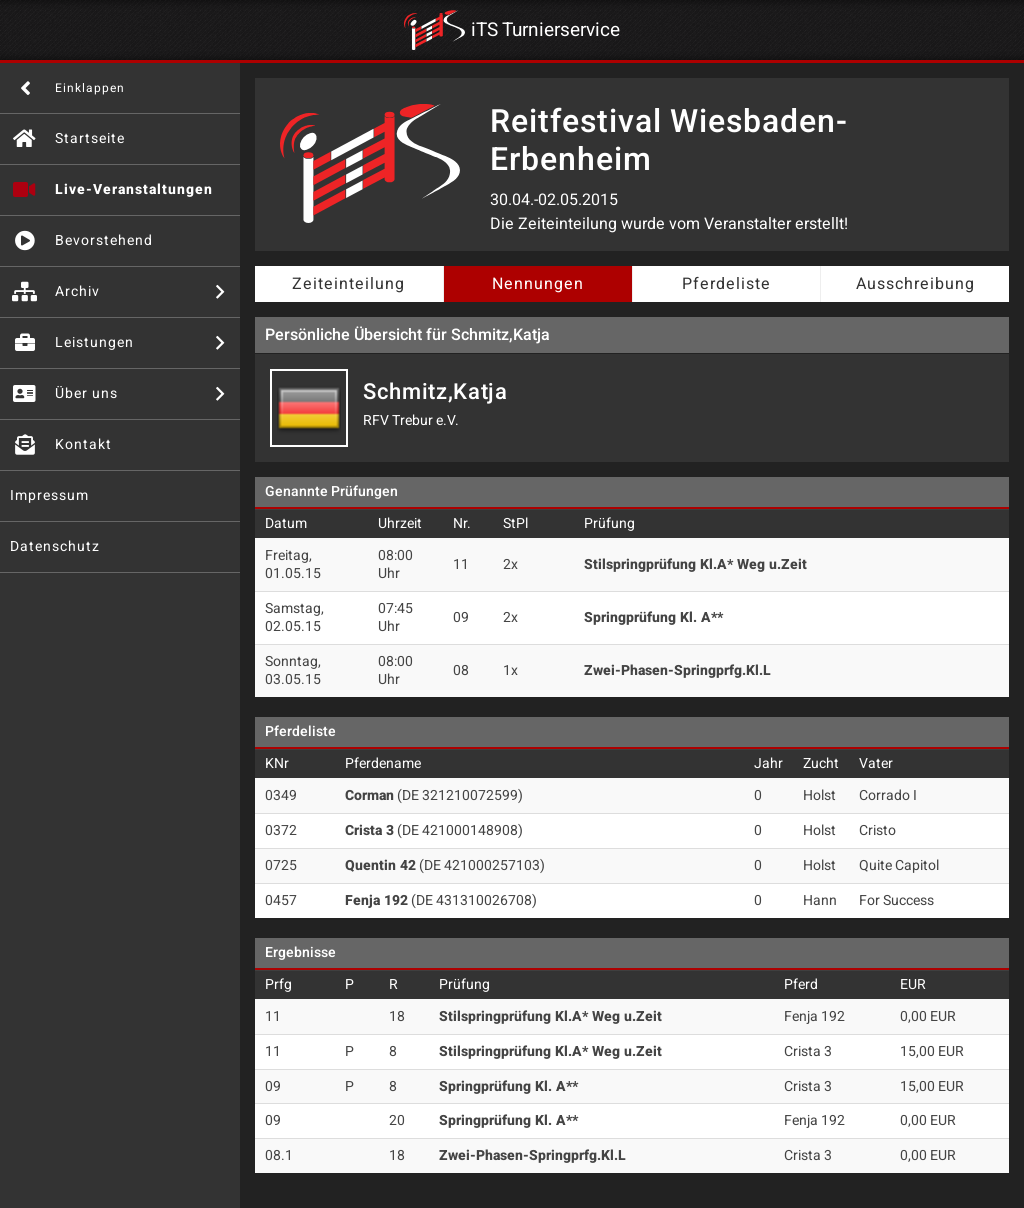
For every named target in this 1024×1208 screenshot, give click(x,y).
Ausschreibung (915, 284)
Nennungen (538, 284)
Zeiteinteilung (348, 284)
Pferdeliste (726, 284)
